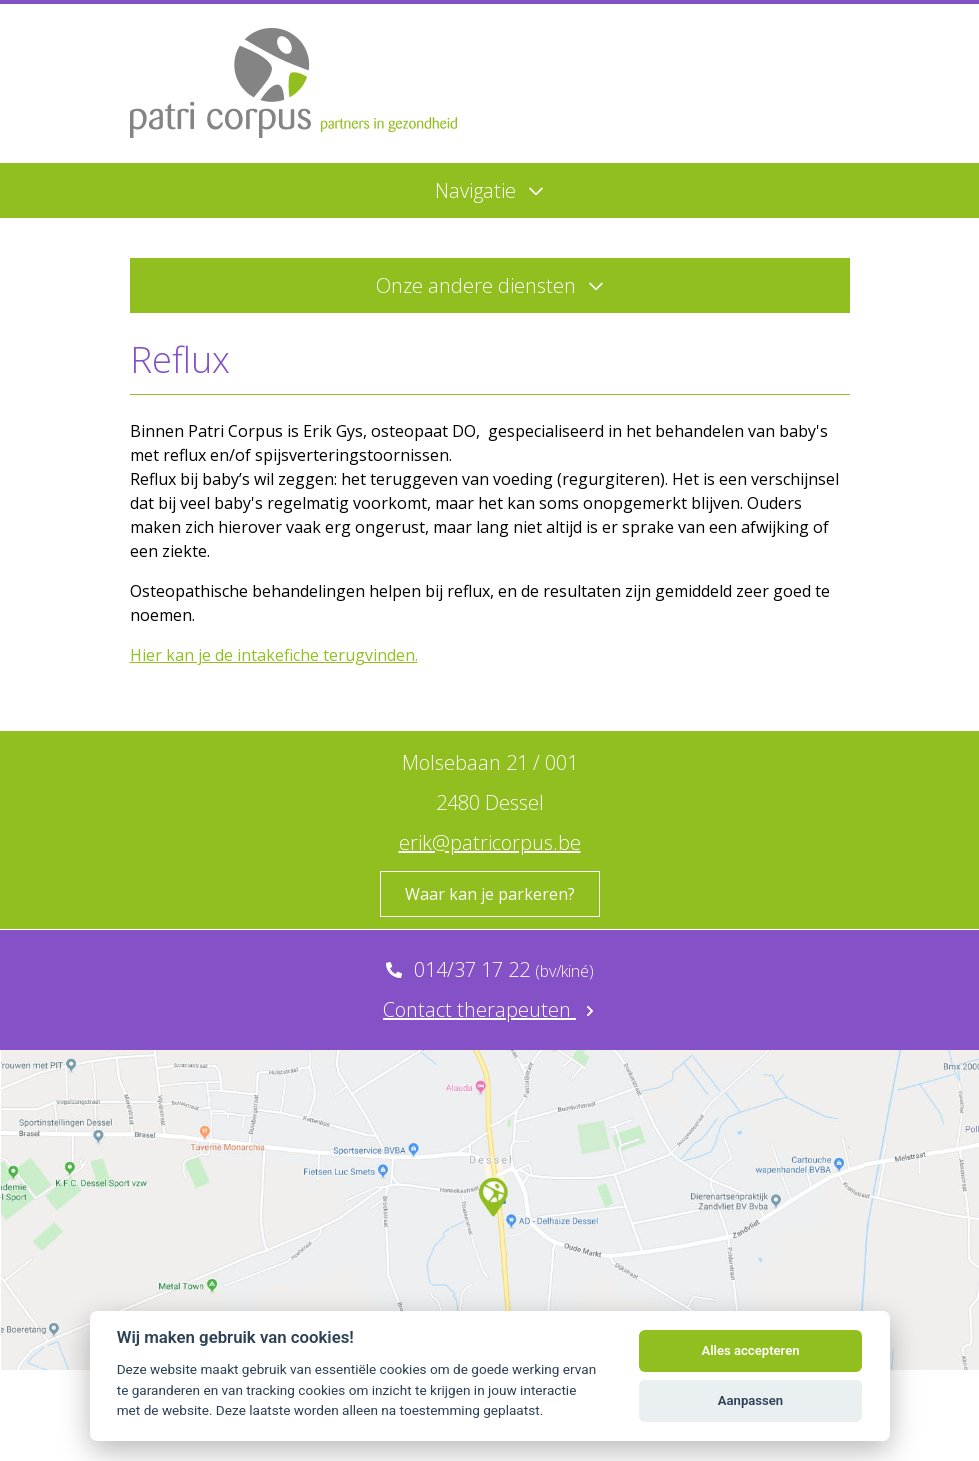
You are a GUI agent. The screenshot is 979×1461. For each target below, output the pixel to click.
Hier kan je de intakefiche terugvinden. (274, 655)
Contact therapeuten (489, 1009)
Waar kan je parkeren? (490, 894)
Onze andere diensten (490, 285)
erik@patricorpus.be (490, 842)
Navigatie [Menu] (489, 190)
